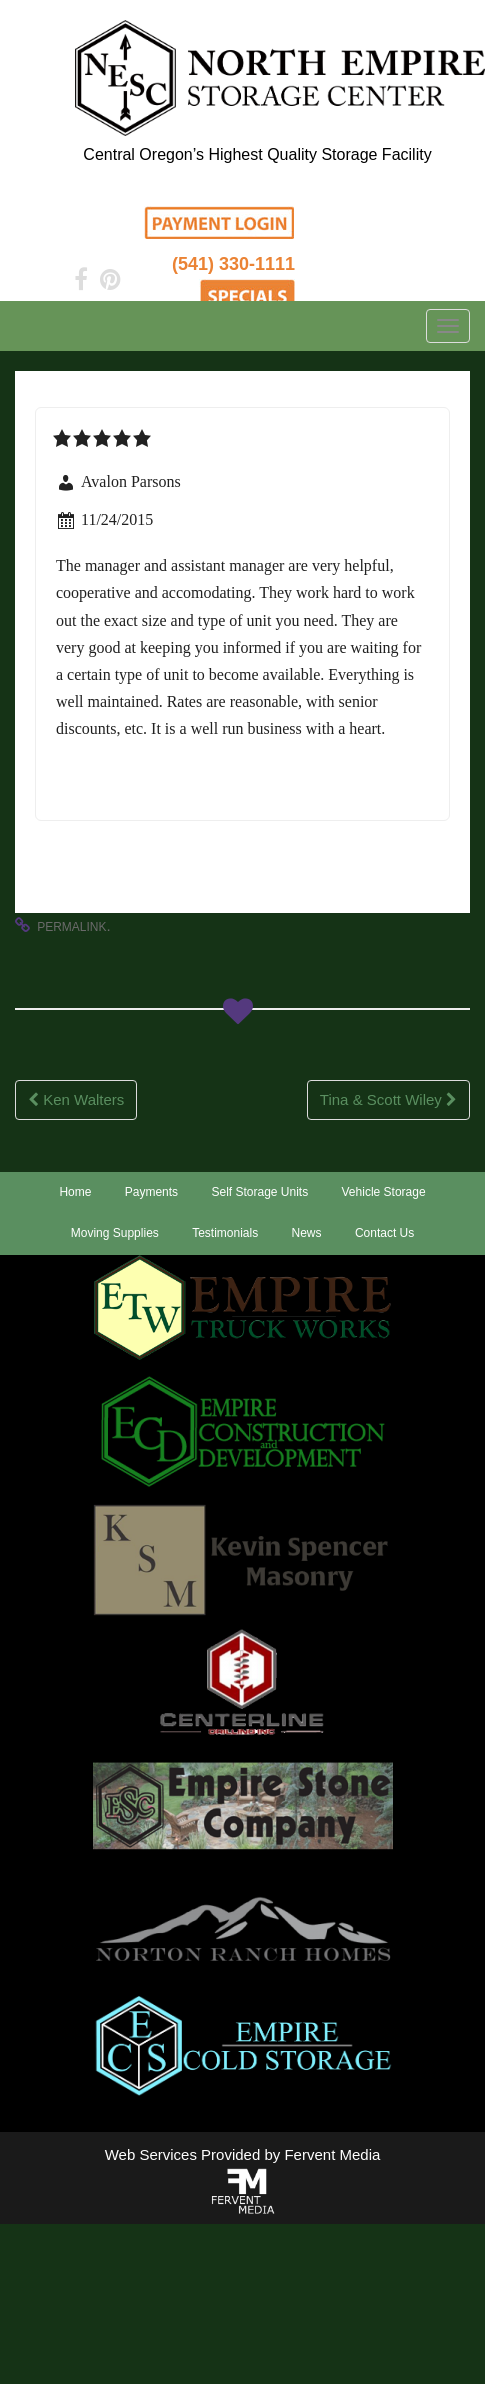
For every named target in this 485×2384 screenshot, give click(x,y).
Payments (151, 1192)
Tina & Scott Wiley (388, 1099)
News (307, 1233)
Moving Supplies (115, 1233)
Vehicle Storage (384, 1192)
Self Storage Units (259, 1192)
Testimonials (225, 1233)
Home (75, 1192)
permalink (71, 927)
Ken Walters (76, 1099)
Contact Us (384, 1233)
